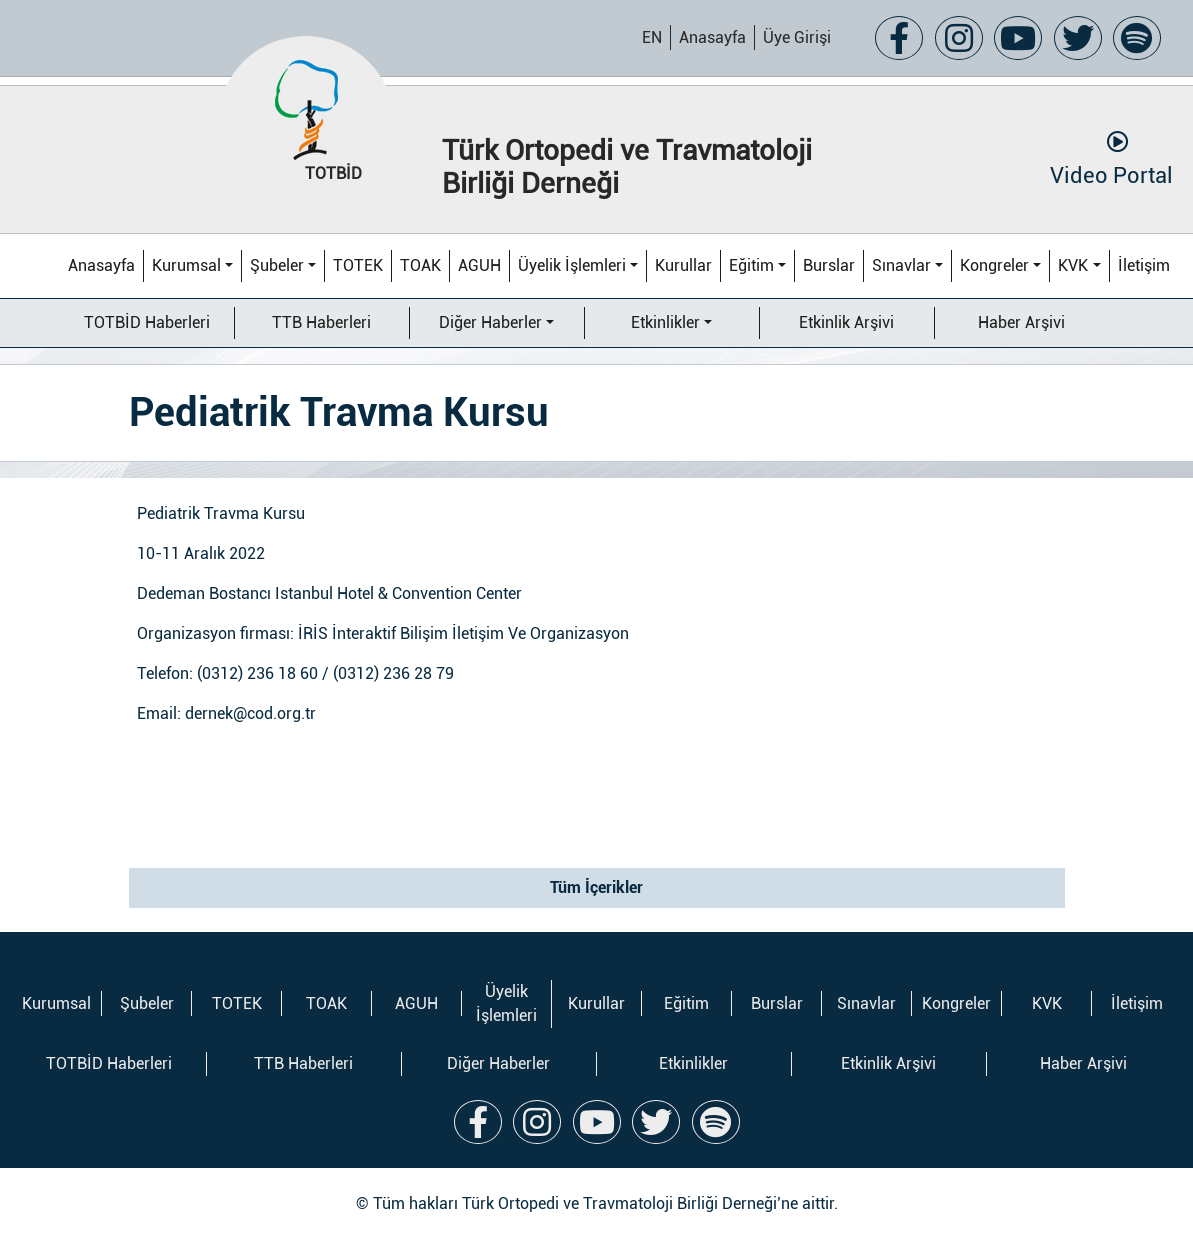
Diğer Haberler (490, 322)
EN (652, 37)
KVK (1073, 265)
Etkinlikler (665, 322)
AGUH (479, 265)
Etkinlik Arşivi (846, 322)
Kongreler (994, 265)
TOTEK (358, 265)
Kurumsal (186, 265)
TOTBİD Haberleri (147, 322)
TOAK (420, 265)
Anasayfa (712, 37)
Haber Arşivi (1021, 322)
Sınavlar (901, 265)
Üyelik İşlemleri (572, 265)
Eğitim (751, 265)
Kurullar (683, 265)
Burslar (829, 265)
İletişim (1144, 265)
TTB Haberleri (321, 322)
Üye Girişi (797, 37)
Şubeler (277, 265)
